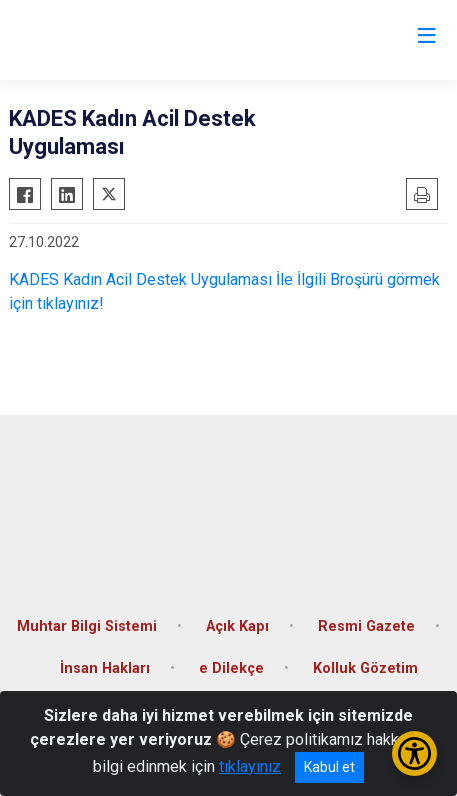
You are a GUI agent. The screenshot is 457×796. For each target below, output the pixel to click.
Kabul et (329, 767)
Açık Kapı (237, 626)
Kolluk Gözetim (365, 668)
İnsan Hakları (105, 668)
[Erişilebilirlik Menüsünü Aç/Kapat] (414, 753)
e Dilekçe (231, 668)
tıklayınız (250, 766)
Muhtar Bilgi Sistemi (87, 626)
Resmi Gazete (366, 626)
